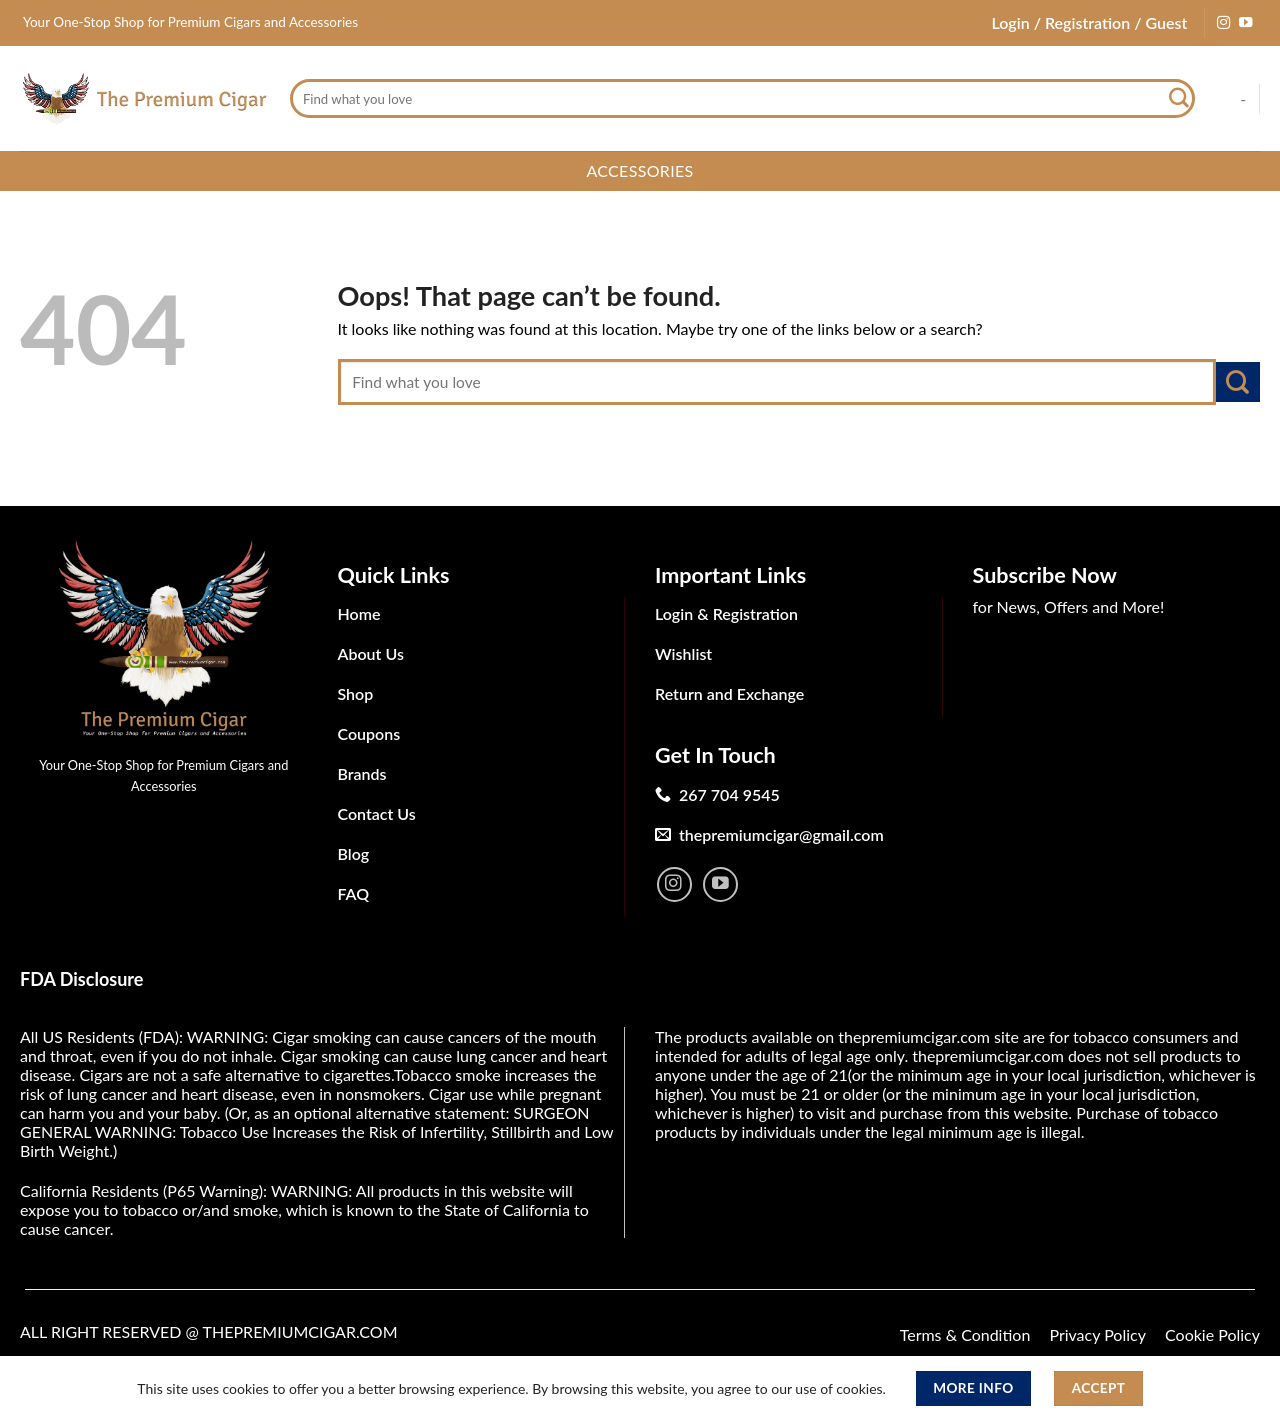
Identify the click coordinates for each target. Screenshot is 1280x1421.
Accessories (639, 170)
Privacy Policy (1097, 1334)
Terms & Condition (965, 1334)
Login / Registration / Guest (1089, 22)
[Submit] (1179, 99)
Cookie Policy (1212, 1334)
